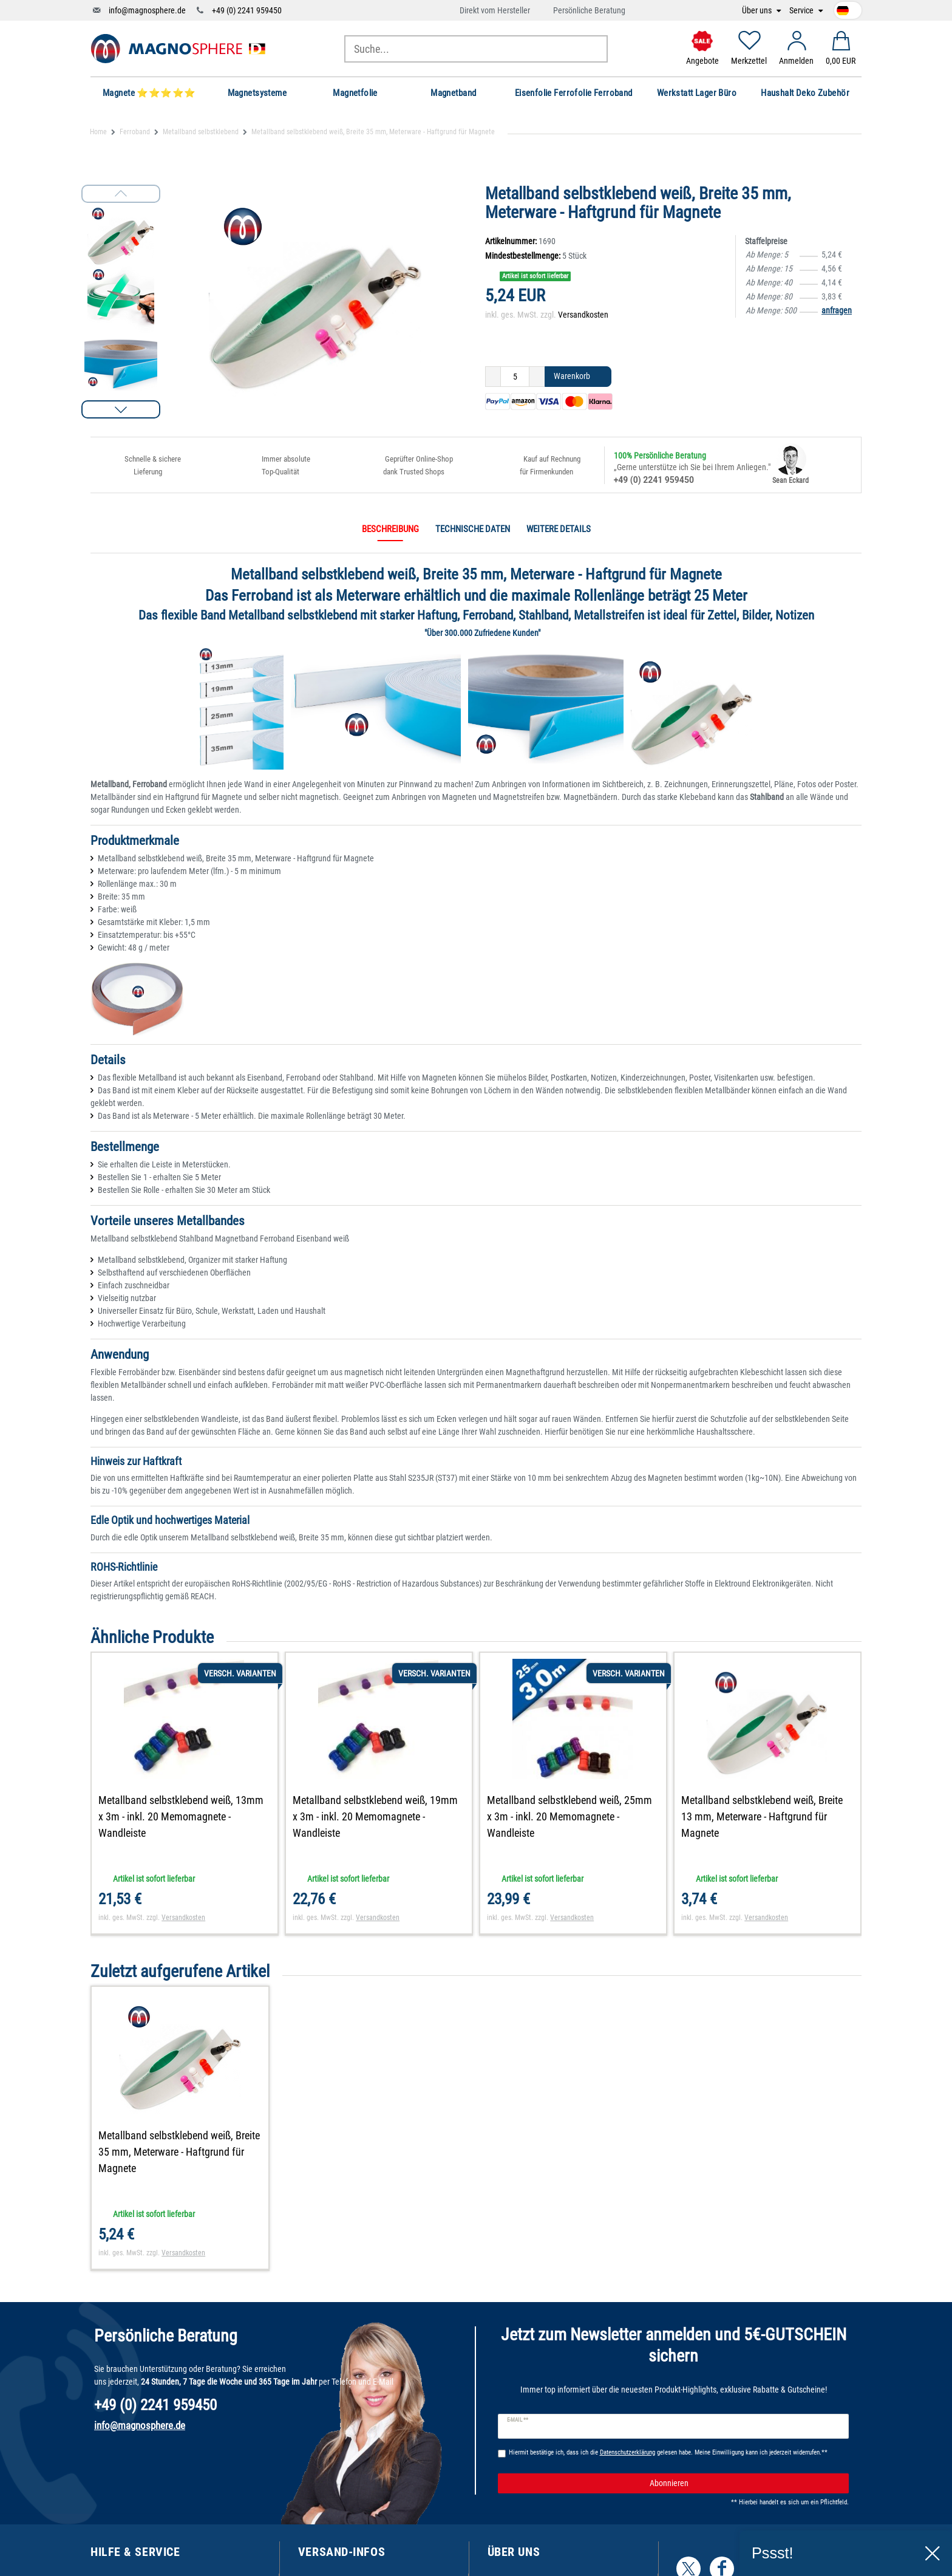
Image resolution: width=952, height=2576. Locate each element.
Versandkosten (583, 314)
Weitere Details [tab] (558, 529)
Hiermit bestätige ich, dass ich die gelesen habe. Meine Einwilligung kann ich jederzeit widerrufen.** (668, 2452)
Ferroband (135, 132)
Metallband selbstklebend (201, 132)
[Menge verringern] (493, 376)
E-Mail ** (517, 2420)
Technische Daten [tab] (472, 529)
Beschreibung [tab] (390, 529)
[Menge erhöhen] (537, 376)
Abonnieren (745, 2483)
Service (802, 11)
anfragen (836, 310)
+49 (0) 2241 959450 (247, 10)
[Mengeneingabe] (514, 376)
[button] (120, 409)
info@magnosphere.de (147, 10)
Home (98, 132)
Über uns (757, 11)
